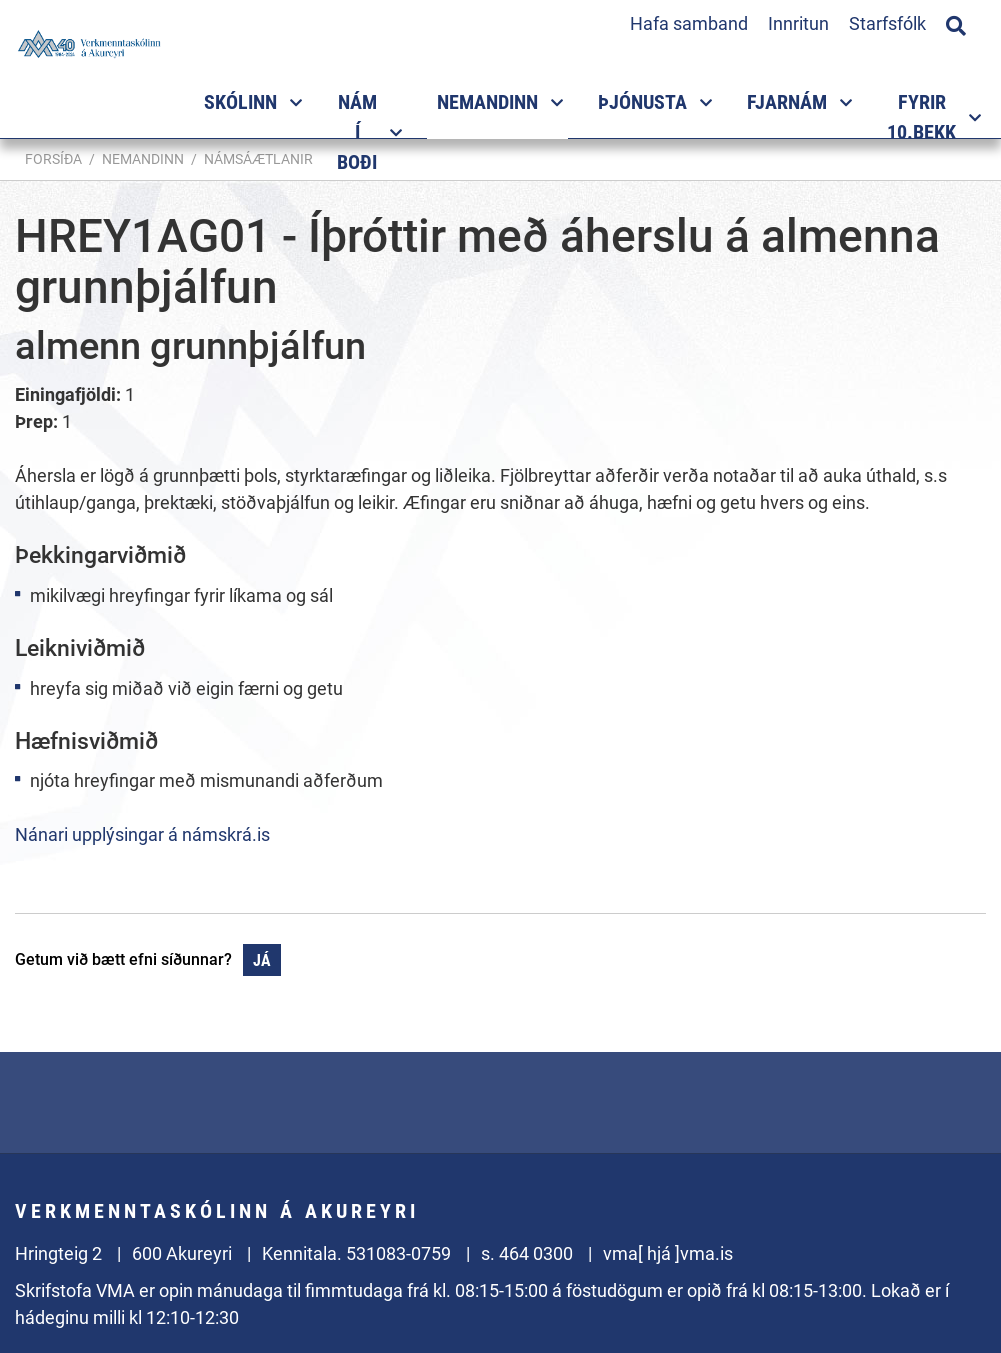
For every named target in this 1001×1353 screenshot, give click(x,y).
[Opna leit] (956, 23)
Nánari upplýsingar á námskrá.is (142, 834)
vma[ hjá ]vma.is (668, 1253)
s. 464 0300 (527, 1253)
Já (262, 960)
